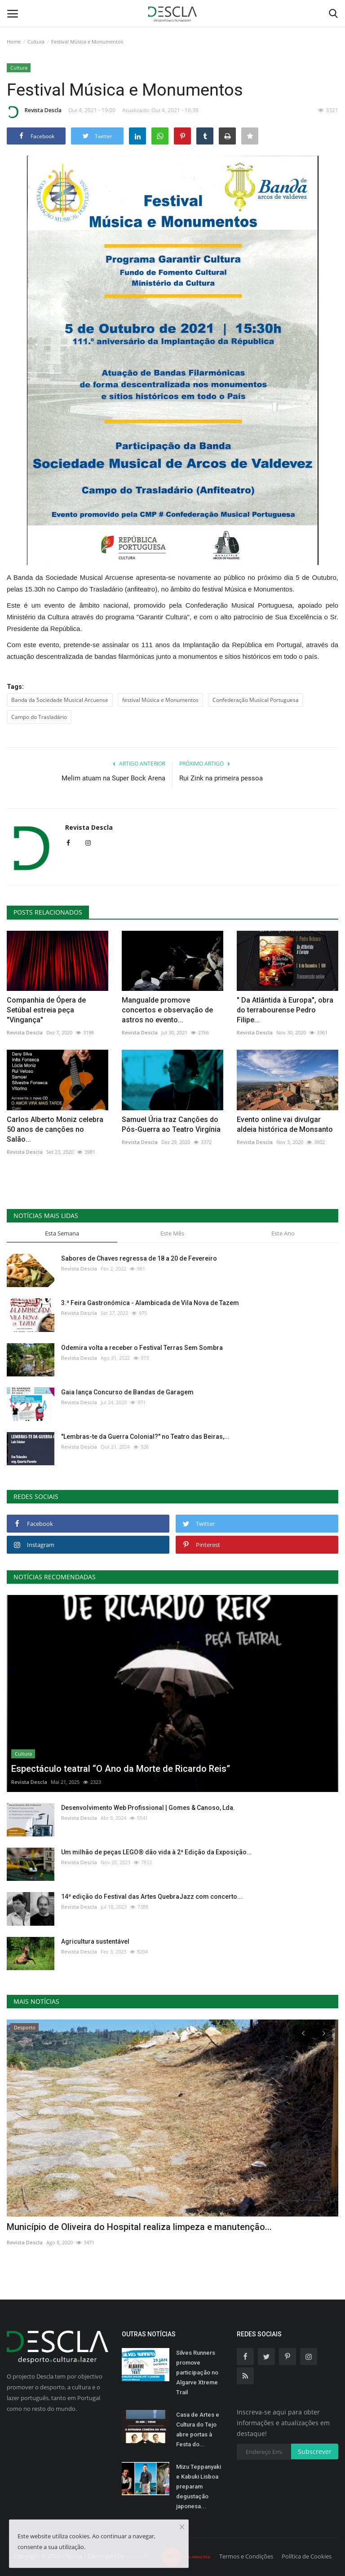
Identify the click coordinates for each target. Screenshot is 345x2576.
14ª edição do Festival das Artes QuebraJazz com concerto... (152, 1896)
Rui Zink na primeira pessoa (221, 778)
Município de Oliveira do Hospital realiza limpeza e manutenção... (139, 2226)
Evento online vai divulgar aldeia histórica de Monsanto (285, 1124)
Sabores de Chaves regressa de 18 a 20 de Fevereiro (139, 1258)
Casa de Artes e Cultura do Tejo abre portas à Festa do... (197, 2429)
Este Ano (283, 1233)
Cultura (35, 41)
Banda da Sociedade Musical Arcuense (59, 700)
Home (14, 41)
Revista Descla (34, 111)
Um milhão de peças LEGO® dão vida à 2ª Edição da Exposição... (156, 1852)
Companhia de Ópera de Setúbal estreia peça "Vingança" (46, 1010)
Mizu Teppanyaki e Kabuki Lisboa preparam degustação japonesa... (198, 2486)
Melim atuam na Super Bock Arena (113, 778)
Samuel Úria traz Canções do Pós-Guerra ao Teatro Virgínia (171, 1124)
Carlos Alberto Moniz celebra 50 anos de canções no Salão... (55, 1129)
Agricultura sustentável (95, 1941)
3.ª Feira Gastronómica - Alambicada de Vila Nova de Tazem (150, 1302)
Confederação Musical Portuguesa (255, 700)
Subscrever (315, 2451)
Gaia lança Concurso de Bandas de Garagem (127, 1392)
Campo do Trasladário (39, 717)
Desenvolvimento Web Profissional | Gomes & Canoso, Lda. (148, 1807)
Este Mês (172, 1233)
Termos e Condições (246, 2556)
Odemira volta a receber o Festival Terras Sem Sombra (142, 1347)
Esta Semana (62, 1233)
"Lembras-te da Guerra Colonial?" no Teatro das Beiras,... (145, 1436)
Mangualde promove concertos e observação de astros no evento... (167, 1010)
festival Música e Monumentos (160, 700)
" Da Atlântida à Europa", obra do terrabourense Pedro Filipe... (285, 1010)
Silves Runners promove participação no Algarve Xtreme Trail (197, 2372)
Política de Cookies (307, 2556)
